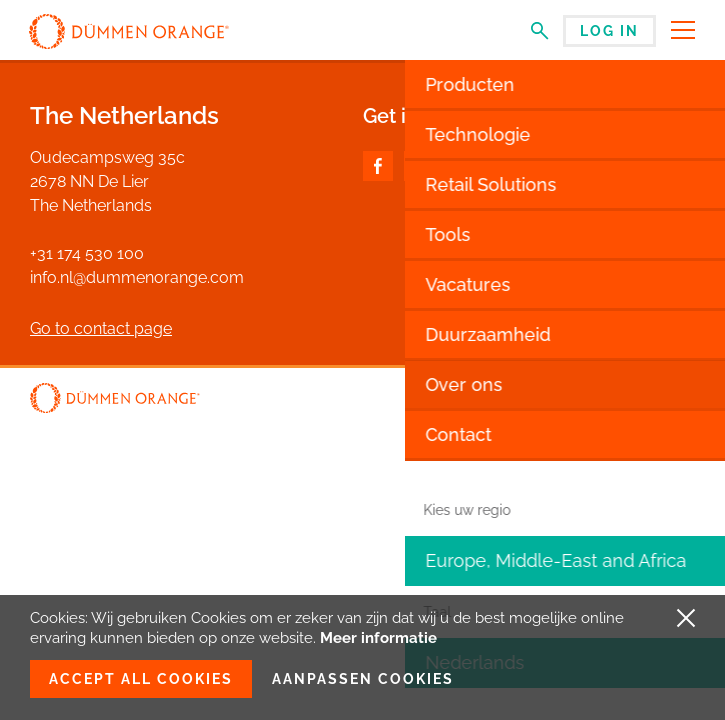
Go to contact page (101, 328)
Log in (609, 31)
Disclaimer (598, 400)
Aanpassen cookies (363, 679)
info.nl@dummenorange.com (137, 277)
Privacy (671, 400)
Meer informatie (378, 638)
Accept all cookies (141, 679)
